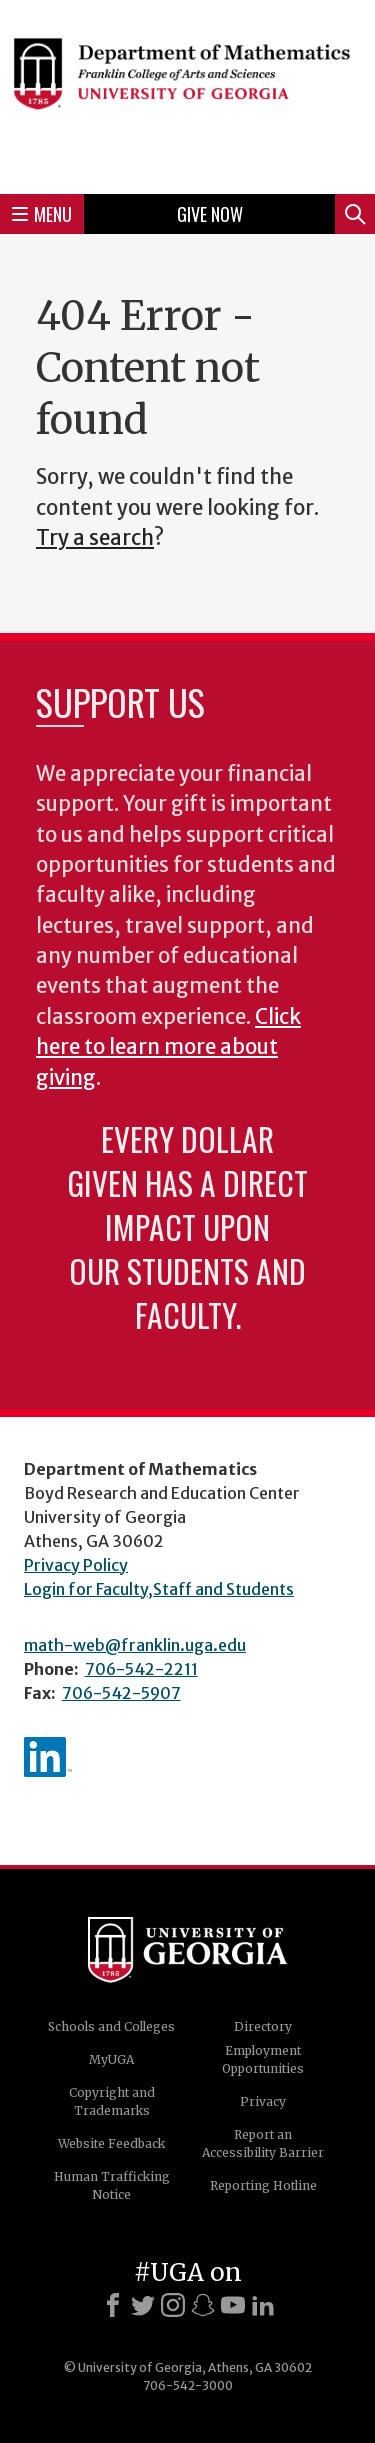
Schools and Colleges (111, 2026)
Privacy (263, 2101)
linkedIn (48, 1757)
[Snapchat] (203, 2305)
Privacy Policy (76, 1565)
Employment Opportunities (263, 2059)
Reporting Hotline (263, 2185)
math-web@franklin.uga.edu (135, 1645)
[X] (143, 2305)
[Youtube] (233, 2305)
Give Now (210, 214)
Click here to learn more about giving (168, 1047)
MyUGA (111, 2059)
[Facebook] (113, 2305)
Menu (42, 214)
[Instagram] (173, 2305)
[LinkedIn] (263, 2305)
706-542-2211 (141, 1669)
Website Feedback (111, 2143)
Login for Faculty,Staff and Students (159, 1589)
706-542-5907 (121, 1693)
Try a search (95, 538)
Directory (263, 2026)
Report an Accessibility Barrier (263, 2143)
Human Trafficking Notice (112, 2185)
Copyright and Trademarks (112, 2101)
